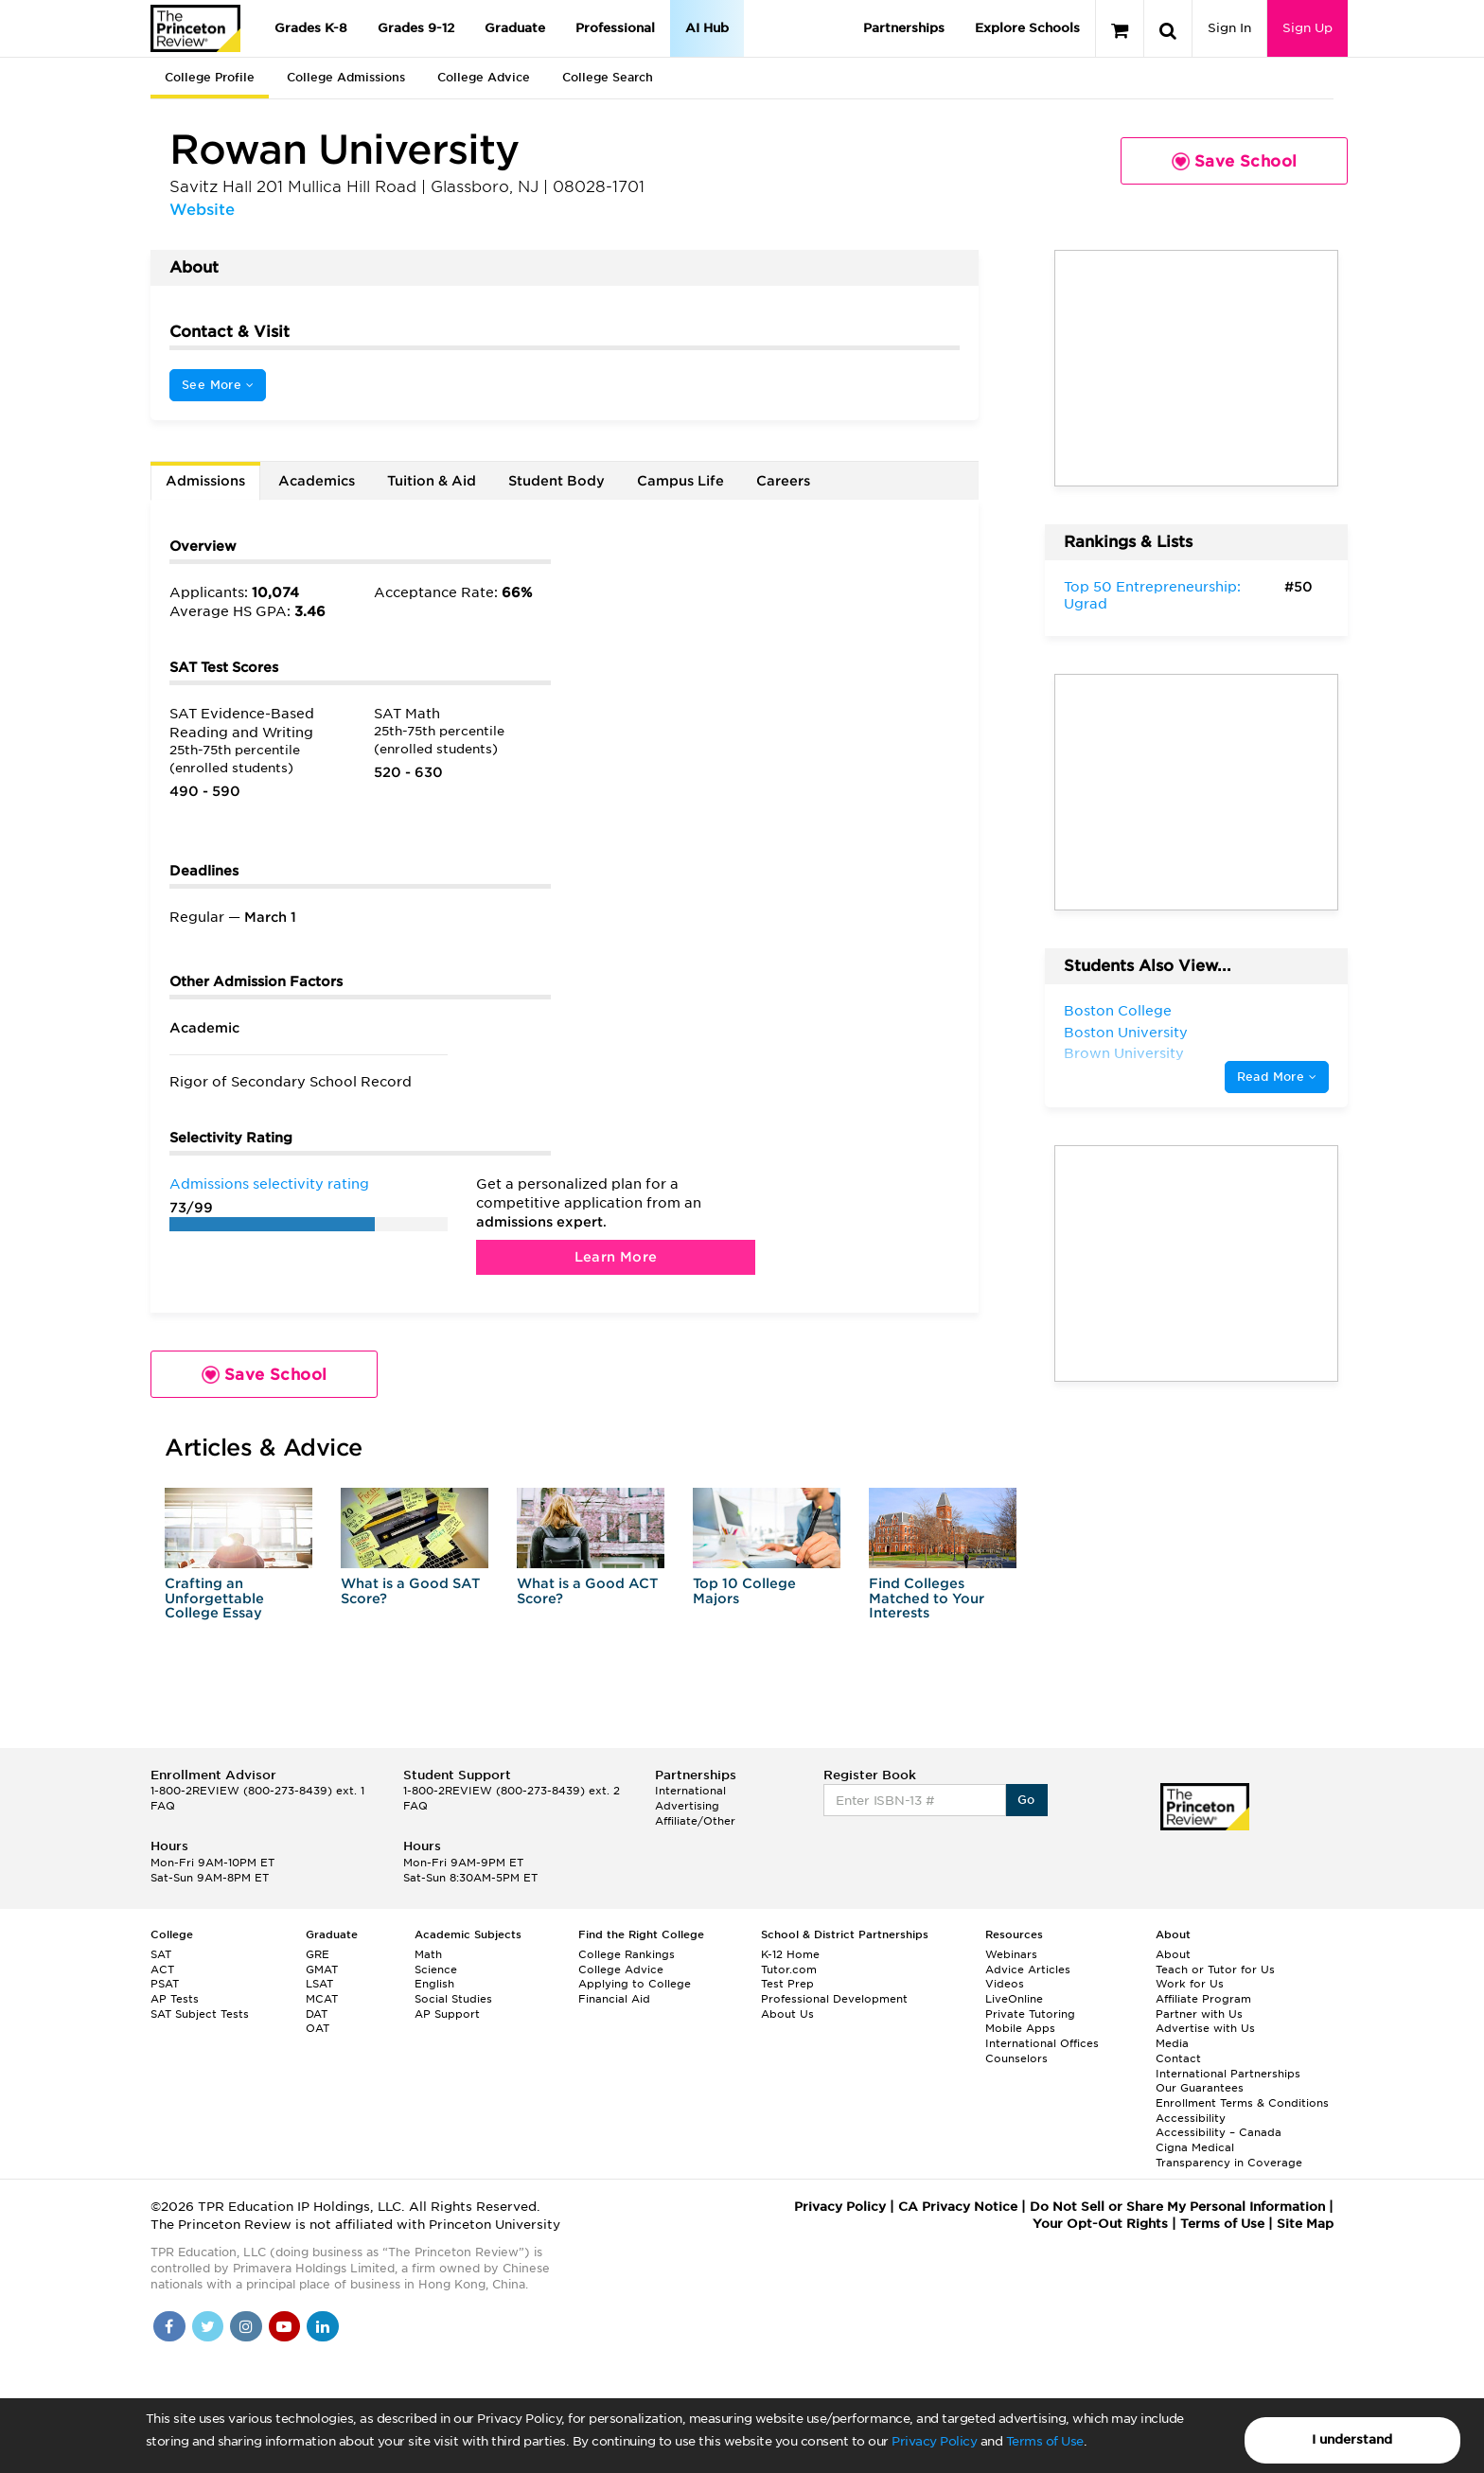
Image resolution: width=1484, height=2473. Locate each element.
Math (428, 1954)
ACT (162, 1969)
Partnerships (904, 28)
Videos (1004, 1983)
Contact (1178, 2058)
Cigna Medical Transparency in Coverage (1229, 2155)
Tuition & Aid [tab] (431, 480)
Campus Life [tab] (680, 480)
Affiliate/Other (695, 1821)
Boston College (1118, 1010)
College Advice (483, 77)
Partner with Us (1199, 2014)
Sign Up (1307, 28)
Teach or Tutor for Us (1215, 1969)
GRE (317, 1954)
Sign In (1229, 28)
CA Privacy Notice (957, 2206)
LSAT (319, 1983)
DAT (316, 2014)
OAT (317, 2028)
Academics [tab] (316, 480)
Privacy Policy (934, 2441)
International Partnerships (1228, 2073)
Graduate (515, 28)
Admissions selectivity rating (269, 1184)
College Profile (210, 77)
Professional (615, 28)
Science (436, 1969)
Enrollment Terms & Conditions (1242, 2103)
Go (1026, 1800)
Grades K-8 (310, 28)
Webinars (1011, 1954)
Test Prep (787, 1983)
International (690, 1790)
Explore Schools (1027, 28)
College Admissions (346, 77)
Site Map (1305, 2224)
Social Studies (453, 1998)
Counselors (1016, 2058)
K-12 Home (790, 1954)
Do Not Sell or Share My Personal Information (1177, 2206)
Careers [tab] (783, 480)
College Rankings (626, 1954)
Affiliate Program (1203, 1998)
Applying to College (634, 1983)
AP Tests (174, 1998)
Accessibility (1191, 2118)
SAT (160, 1954)
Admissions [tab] (205, 480)
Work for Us (1190, 1983)
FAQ (162, 1805)
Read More (1276, 1076)
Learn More (616, 1256)
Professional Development (834, 1998)
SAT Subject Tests (199, 2014)
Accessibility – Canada (1218, 2132)
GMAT (322, 1969)
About (1173, 1954)
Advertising (687, 1805)
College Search (607, 77)
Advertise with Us (1205, 2028)
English (434, 1983)
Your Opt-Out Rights (1100, 2224)
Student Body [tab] (556, 480)
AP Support (447, 2014)
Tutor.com (789, 1969)
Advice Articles (1027, 1969)
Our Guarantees (1200, 2087)
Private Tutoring (1030, 2014)
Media (1172, 2043)
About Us (787, 2014)
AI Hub (707, 28)
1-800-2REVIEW (257, 1790)
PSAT (164, 1983)
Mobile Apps (1020, 2028)
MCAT (322, 1998)
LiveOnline (1014, 1998)
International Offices (1042, 2043)
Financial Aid (614, 1998)
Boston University (1126, 1032)
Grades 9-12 (416, 28)
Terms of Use (1045, 2441)
